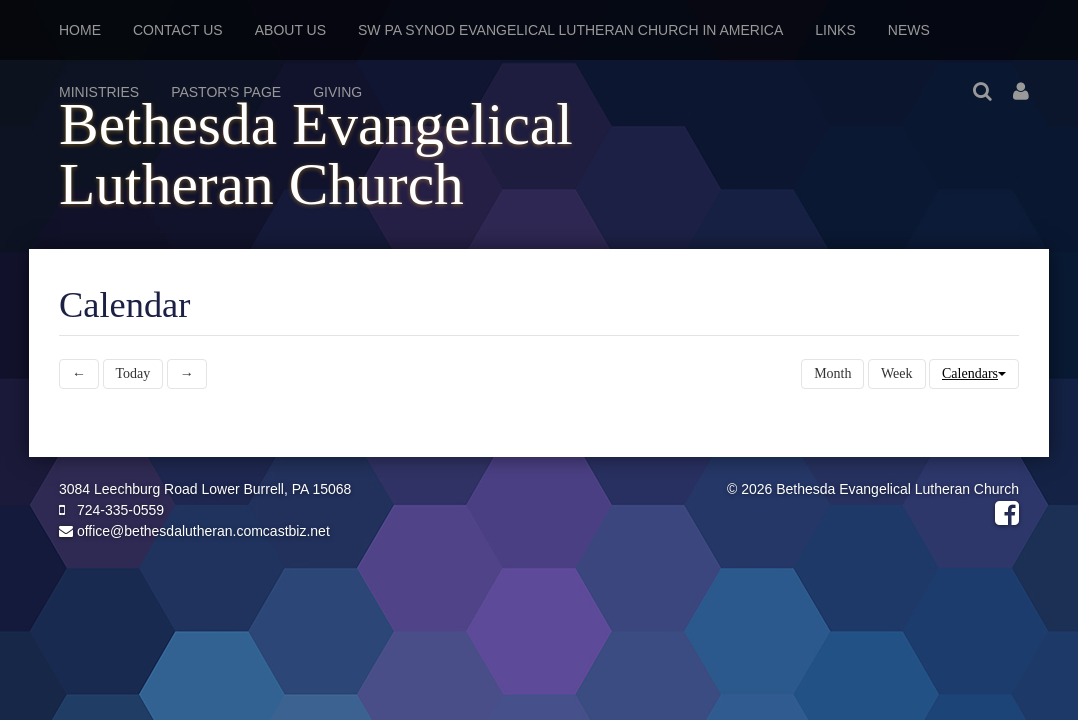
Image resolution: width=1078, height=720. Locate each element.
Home (80, 30)
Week (897, 373)
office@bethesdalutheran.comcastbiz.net (194, 531)
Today (133, 373)
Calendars (974, 373)
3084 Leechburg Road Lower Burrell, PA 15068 (205, 489)
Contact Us (178, 30)
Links (835, 30)
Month (832, 373)
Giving (337, 92)
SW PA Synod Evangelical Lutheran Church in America (570, 30)
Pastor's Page (226, 92)
